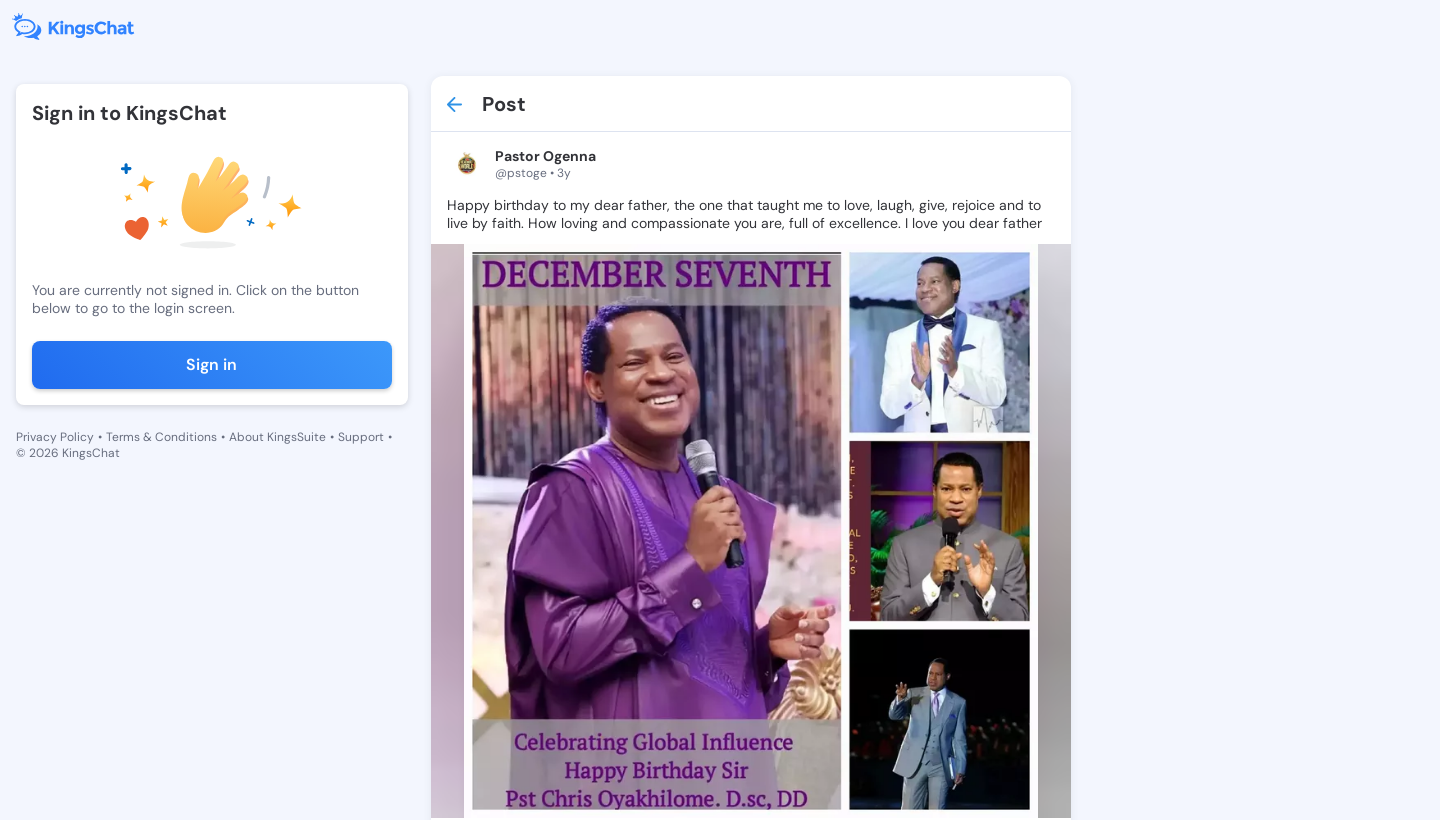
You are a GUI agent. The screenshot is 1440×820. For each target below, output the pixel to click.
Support (361, 437)
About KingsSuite (277, 437)
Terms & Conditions (161, 437)
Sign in (211, 364)
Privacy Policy (55, 437)
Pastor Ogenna (545, 156)
